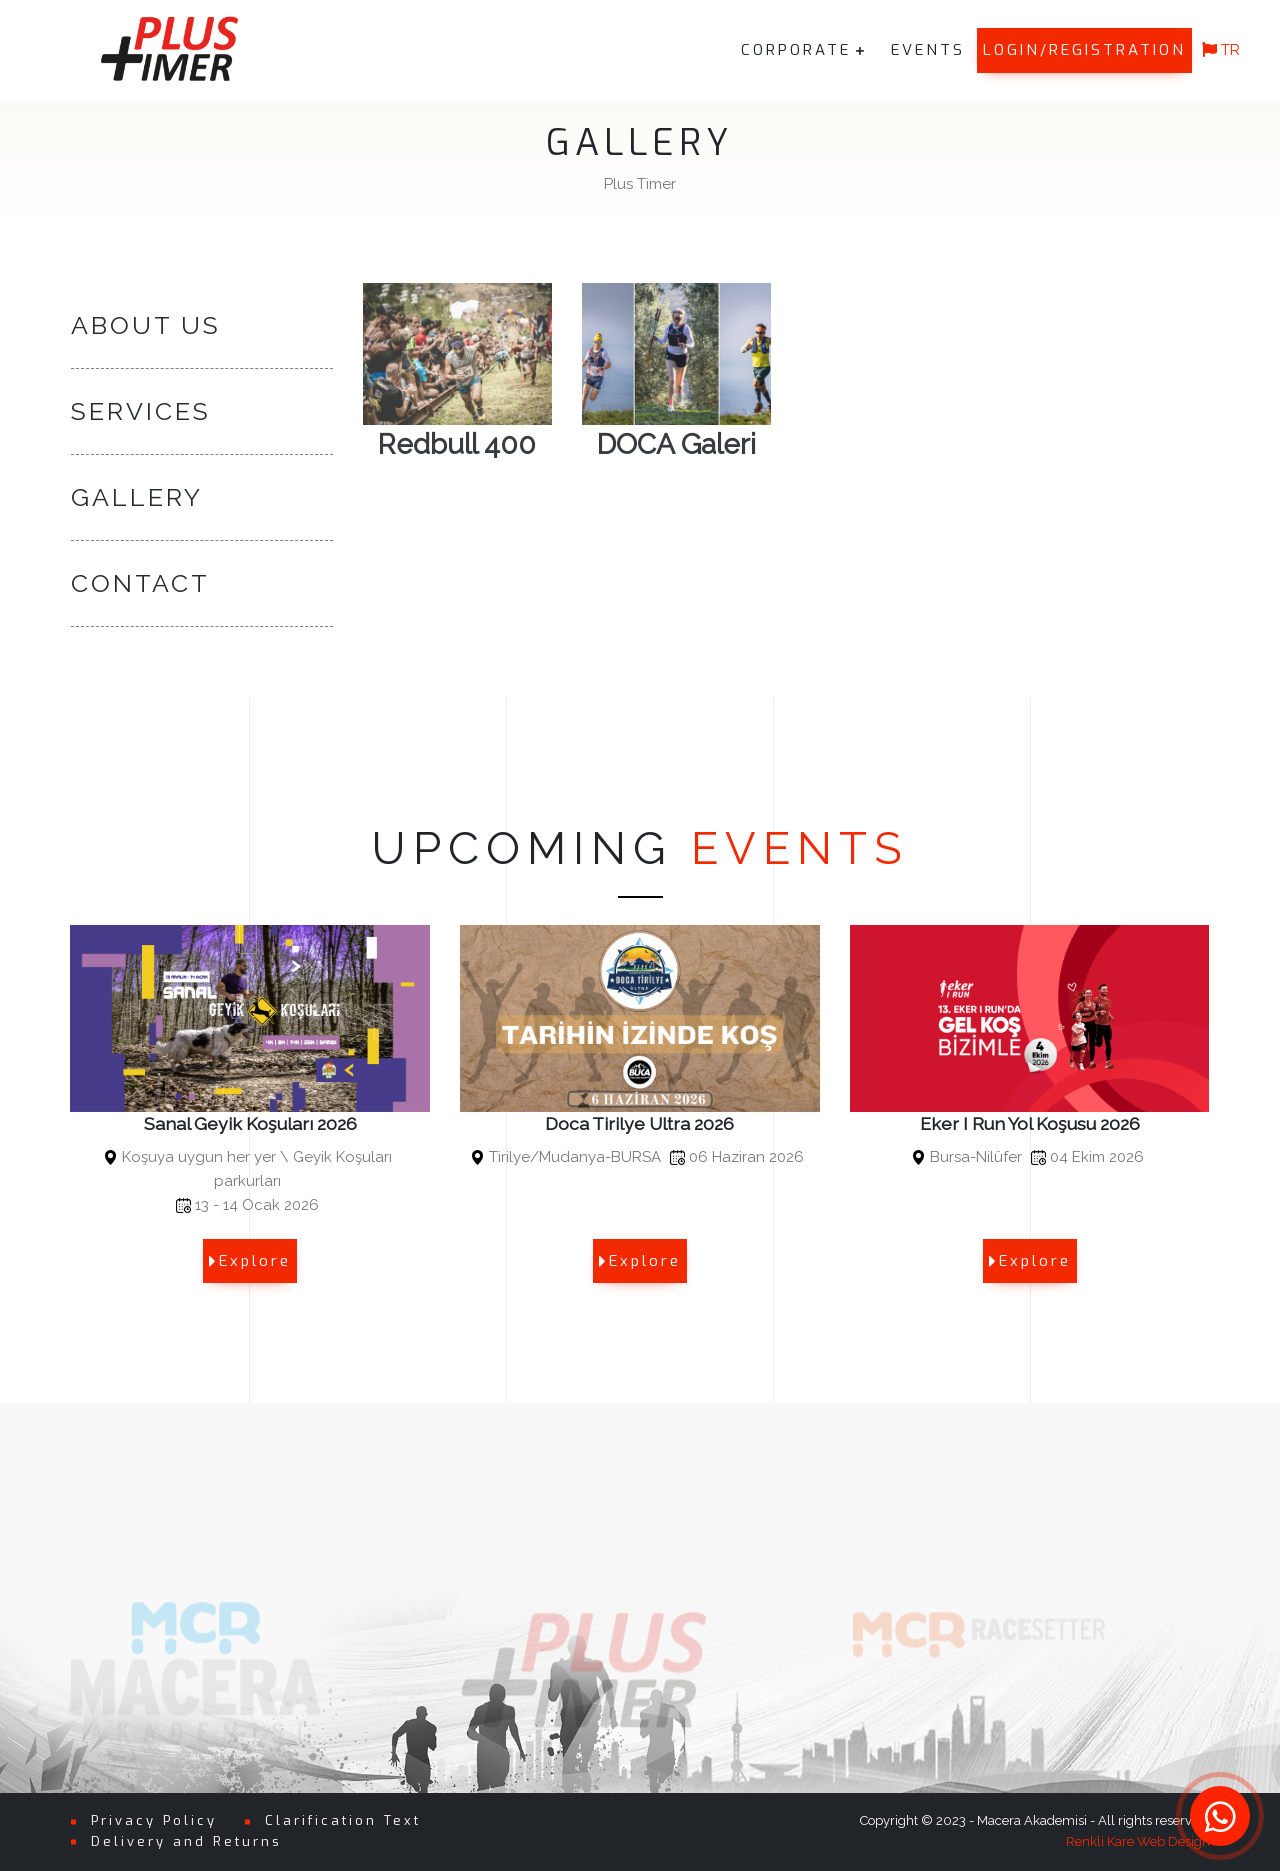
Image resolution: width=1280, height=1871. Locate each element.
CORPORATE (796, 50)
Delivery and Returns (186, 1841)
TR (1221, 50)
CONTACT (140, 583)
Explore (250, 1261)
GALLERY (137, 497)
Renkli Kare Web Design (1138, 1841)
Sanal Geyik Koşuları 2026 (250, 1123)
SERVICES (141, 411)
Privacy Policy (154, 1820)
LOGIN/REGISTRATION (1084, 50)
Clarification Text (343, 1820)
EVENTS (928, 50)
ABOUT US (146, 325)
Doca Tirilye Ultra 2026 (639, 1123)
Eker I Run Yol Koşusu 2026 (1030, 1123)
